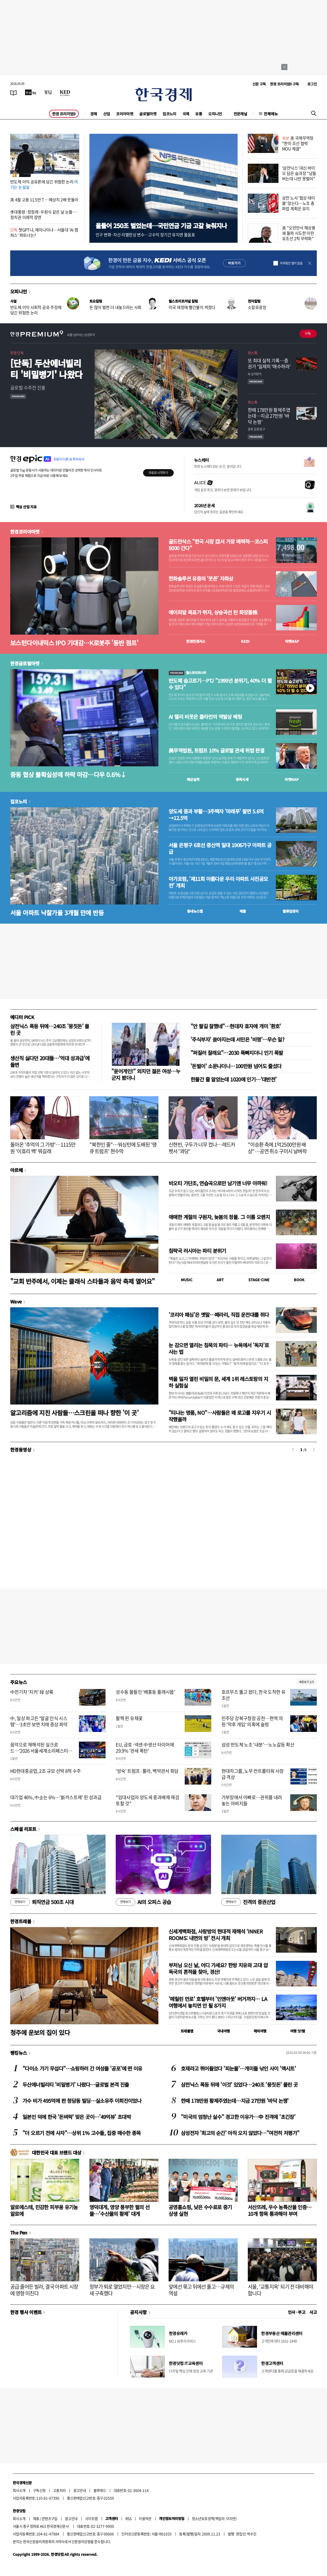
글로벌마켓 (147, 113)
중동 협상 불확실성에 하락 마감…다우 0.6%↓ (68, 774)
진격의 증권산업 (248, 1902)
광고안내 (79, 2490)
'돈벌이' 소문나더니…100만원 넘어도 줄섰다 (236, 1066)
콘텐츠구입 (49, 2518)
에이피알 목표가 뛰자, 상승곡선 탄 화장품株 (213, 612)
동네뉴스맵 (195, 911)
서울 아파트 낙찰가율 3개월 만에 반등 (57, 912)
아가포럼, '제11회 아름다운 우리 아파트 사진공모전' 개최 (218, 882)
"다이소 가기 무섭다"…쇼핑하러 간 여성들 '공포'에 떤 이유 (82, 2068)
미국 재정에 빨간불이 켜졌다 (192, 307)
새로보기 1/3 (306, 1682)
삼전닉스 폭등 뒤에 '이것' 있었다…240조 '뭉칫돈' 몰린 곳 (239, 2084)
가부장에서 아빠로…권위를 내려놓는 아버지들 (251, 1800)
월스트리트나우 (187, 672)
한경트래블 (20, 1921)
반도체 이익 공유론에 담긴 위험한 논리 (44, 184)
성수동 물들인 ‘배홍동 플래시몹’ (145, 1691)
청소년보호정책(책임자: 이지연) (214, 2518)
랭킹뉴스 (18, 2052)
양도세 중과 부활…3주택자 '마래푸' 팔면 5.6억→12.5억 (216, 814)
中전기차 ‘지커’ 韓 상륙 (31, 1691)
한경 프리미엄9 (64, 113)
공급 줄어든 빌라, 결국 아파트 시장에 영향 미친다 (44, 2290)
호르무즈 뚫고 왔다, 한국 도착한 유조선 (253, 1694)
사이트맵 (91, 2518)
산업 (106, 113)
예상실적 (193, 779)
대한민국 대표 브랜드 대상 (56, 2152)
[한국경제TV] (30, 92)
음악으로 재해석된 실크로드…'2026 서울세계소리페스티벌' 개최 (41, 1750)
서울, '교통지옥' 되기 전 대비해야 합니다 (280, 2290)
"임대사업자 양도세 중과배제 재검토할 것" (147, 1800)
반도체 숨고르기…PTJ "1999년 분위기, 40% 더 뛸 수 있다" (220, 684)
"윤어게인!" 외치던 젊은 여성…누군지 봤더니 (145, 1074)
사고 (313, 2312)
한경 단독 (17, 352)
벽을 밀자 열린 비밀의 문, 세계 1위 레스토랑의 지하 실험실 (218, 1382)
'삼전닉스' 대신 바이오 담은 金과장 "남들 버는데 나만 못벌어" (299, 173)
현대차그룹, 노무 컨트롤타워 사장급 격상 (252, 1773)
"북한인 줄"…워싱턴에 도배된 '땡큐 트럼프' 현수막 (122, 1148)
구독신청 (39, 2490)
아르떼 (16, 1170)
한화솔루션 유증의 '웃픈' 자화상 (201, 578)
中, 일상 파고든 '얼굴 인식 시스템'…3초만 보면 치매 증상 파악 (39, 1721)
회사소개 (19, 2490)
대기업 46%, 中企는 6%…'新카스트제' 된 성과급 (55, 1797)
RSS (128, 2518)
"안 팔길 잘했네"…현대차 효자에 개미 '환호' (236, 1026)
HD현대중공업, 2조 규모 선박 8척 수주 (45, 1770)
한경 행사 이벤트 (26, 2312)
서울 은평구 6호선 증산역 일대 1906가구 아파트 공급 (220, 848)
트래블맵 (187, 2030)
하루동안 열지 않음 (291, 263)
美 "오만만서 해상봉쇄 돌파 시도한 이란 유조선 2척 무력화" (298, 233)
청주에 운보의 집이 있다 (40, 2032)
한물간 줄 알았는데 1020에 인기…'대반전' (233, 1079)
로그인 (312, 83)
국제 (185, 113)
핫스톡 (252, 352)
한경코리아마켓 (25, 531)
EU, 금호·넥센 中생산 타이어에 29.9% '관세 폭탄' (145, 1747)
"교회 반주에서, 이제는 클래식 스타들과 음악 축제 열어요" (82, 1281)
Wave (16, 1301)
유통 (198, 113)
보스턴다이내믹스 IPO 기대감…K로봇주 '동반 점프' (74, 643)
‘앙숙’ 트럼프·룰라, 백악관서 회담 (147, 1770)
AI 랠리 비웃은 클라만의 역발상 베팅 (205, 716)
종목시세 (242, 779)
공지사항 (138, 2312)
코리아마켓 (124, 113)
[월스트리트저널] (48, 92)
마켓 (292, 641)
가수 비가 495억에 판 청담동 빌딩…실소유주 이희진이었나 (81, 2100)
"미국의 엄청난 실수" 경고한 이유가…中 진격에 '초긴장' (238, 2116)
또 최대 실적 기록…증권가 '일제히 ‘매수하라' (269, 363)
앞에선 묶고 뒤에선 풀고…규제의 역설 (201, 2290)
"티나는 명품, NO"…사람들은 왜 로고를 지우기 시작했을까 (220, 1416)
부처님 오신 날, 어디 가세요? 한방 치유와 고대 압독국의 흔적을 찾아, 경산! (218, 1968)
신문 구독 (259, 83)
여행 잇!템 (297, 2030)
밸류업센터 (290, 911)
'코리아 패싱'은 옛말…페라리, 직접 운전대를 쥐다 (219, 1314)
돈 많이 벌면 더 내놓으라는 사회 (115, 307)
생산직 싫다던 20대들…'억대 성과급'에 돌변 (49, 1061)
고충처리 (59, 2490)
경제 (93, 113)
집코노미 (169, 113)
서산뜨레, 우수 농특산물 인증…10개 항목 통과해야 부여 (279, 2210)
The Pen (18, 2232)
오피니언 (215, 113)
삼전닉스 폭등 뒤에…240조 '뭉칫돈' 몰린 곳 (49, 1029)
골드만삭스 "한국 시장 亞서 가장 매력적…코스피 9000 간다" (218, 544)
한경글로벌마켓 (25, 663)
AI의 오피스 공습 (143, 1902)
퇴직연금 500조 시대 (42, 1902)
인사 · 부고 (297, 2312)
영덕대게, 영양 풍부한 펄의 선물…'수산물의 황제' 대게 (119, 2210)
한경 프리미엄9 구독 (284, 83)
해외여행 (260, 2030)
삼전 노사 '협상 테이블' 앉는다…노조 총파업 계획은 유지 (298, 203)
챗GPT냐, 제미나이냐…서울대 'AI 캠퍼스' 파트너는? (44, 232)
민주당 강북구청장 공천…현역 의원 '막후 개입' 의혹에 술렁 (252, 1721)
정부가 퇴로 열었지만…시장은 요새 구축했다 (122, 2290)
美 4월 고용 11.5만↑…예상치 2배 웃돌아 (44, 199)
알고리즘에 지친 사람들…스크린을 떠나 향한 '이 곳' (74, 1413)
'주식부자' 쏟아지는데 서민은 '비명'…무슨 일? (237, 1039)
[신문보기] (13, 92)
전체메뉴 (271, 113)
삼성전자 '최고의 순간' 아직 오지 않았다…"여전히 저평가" (240, 2133)
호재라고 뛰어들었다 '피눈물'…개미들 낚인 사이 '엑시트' (238, 2068)
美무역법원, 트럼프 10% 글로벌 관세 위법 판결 (216, 750)
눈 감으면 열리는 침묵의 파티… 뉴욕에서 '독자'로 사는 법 (219, 1348)
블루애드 (100, 2490)
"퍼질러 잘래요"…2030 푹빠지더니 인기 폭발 (237, 1052)
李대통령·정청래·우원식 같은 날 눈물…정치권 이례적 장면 (43, 214)
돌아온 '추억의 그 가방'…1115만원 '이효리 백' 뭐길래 (43, 1148)
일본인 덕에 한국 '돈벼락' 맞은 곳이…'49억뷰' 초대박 (76, 2116)
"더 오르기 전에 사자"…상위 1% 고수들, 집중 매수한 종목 (81, 2133)
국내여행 (223, 2030)
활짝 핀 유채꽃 (129, 1718)
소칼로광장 (257, 307)
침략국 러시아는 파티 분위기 (197, 1250)
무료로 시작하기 (158, 472)
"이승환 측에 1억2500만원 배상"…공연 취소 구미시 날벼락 (277, 1148)
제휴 (36, 2518)
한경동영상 (20, 1449)
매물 (243, 911)
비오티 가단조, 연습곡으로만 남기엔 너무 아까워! (218, 1183)
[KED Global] (65, 92)
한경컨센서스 (195, 641)
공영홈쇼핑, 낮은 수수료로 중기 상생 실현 (200, 2210)
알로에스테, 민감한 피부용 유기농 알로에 (44, 2210)
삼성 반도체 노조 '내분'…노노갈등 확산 (257, 1744)
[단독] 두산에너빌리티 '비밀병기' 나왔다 (46, 369)
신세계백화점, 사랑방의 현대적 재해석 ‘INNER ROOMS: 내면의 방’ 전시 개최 (216, 1935)
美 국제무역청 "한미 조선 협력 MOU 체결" (297, 143)
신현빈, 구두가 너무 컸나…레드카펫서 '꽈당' (202, 1148)
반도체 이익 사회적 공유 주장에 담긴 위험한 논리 (35, 310)
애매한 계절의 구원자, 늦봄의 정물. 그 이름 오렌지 (219, 1217)
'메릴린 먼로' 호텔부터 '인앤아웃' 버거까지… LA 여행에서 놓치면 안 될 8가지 (218, 2002)
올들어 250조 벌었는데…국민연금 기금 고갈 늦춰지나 (161, 225)
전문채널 (240, 113)
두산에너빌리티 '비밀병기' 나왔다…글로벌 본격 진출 (75, 2084)
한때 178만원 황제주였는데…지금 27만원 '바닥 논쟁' (269, 415)
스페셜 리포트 (23, 1829)
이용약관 (145, 2518)
